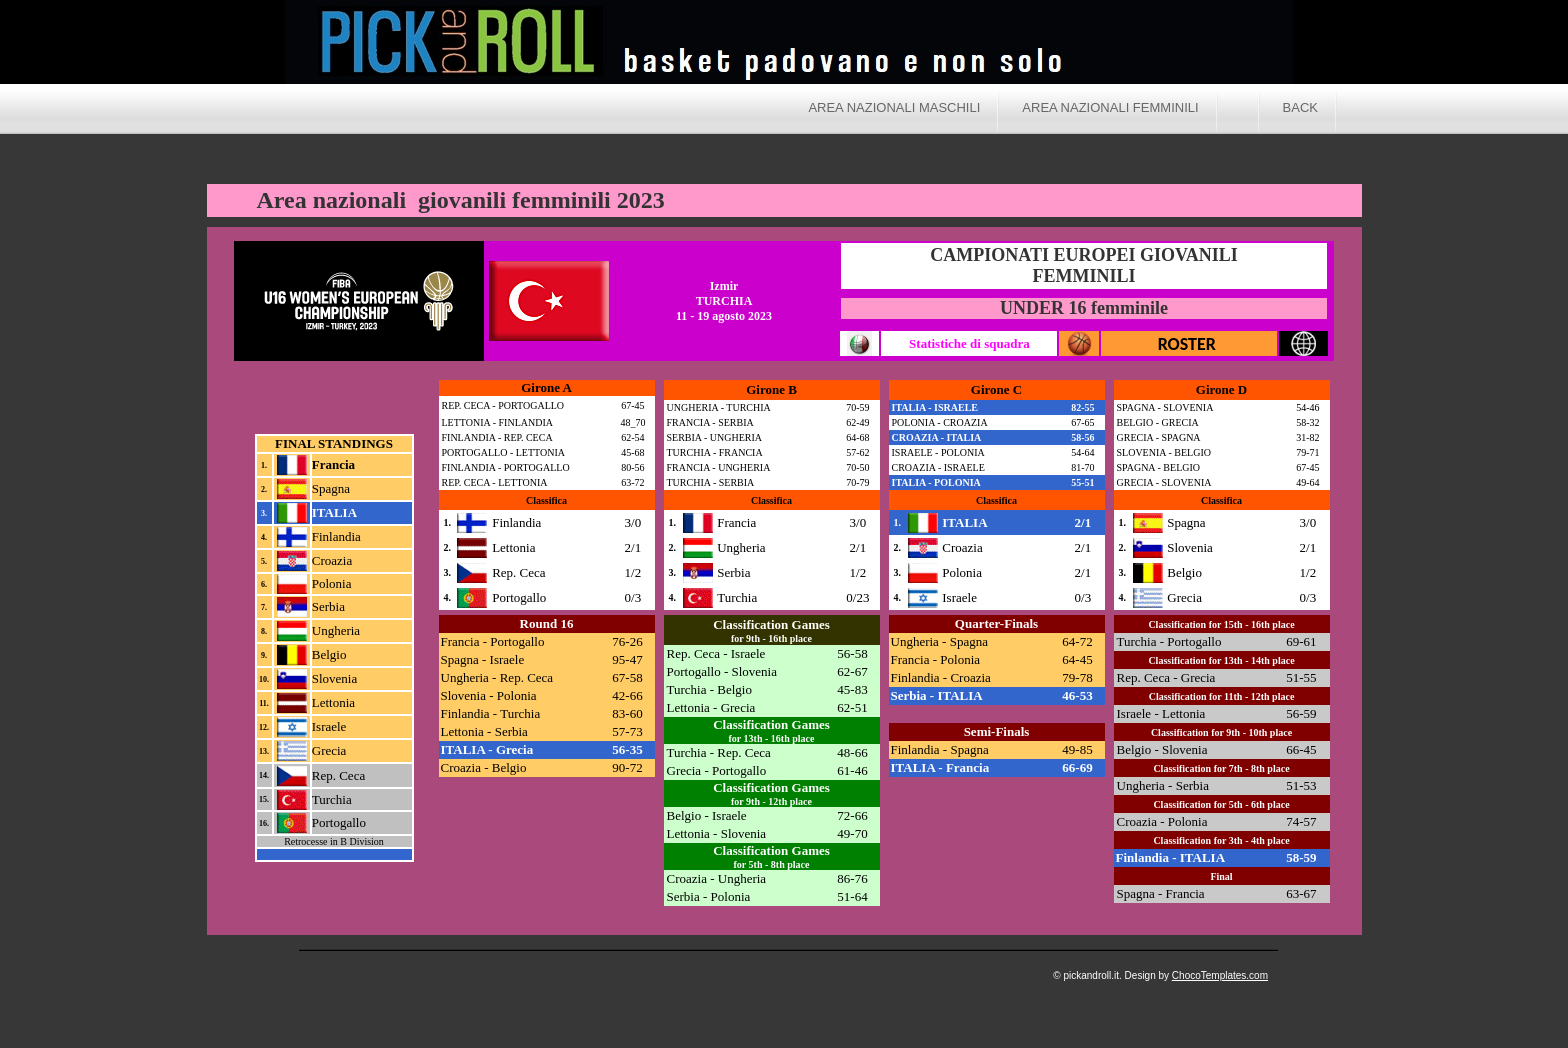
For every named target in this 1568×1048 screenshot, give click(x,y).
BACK (1300, 107)
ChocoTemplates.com (1220, 975)
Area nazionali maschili (894, 107)
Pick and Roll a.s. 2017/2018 (975, 45)
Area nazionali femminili (1110, 107)
